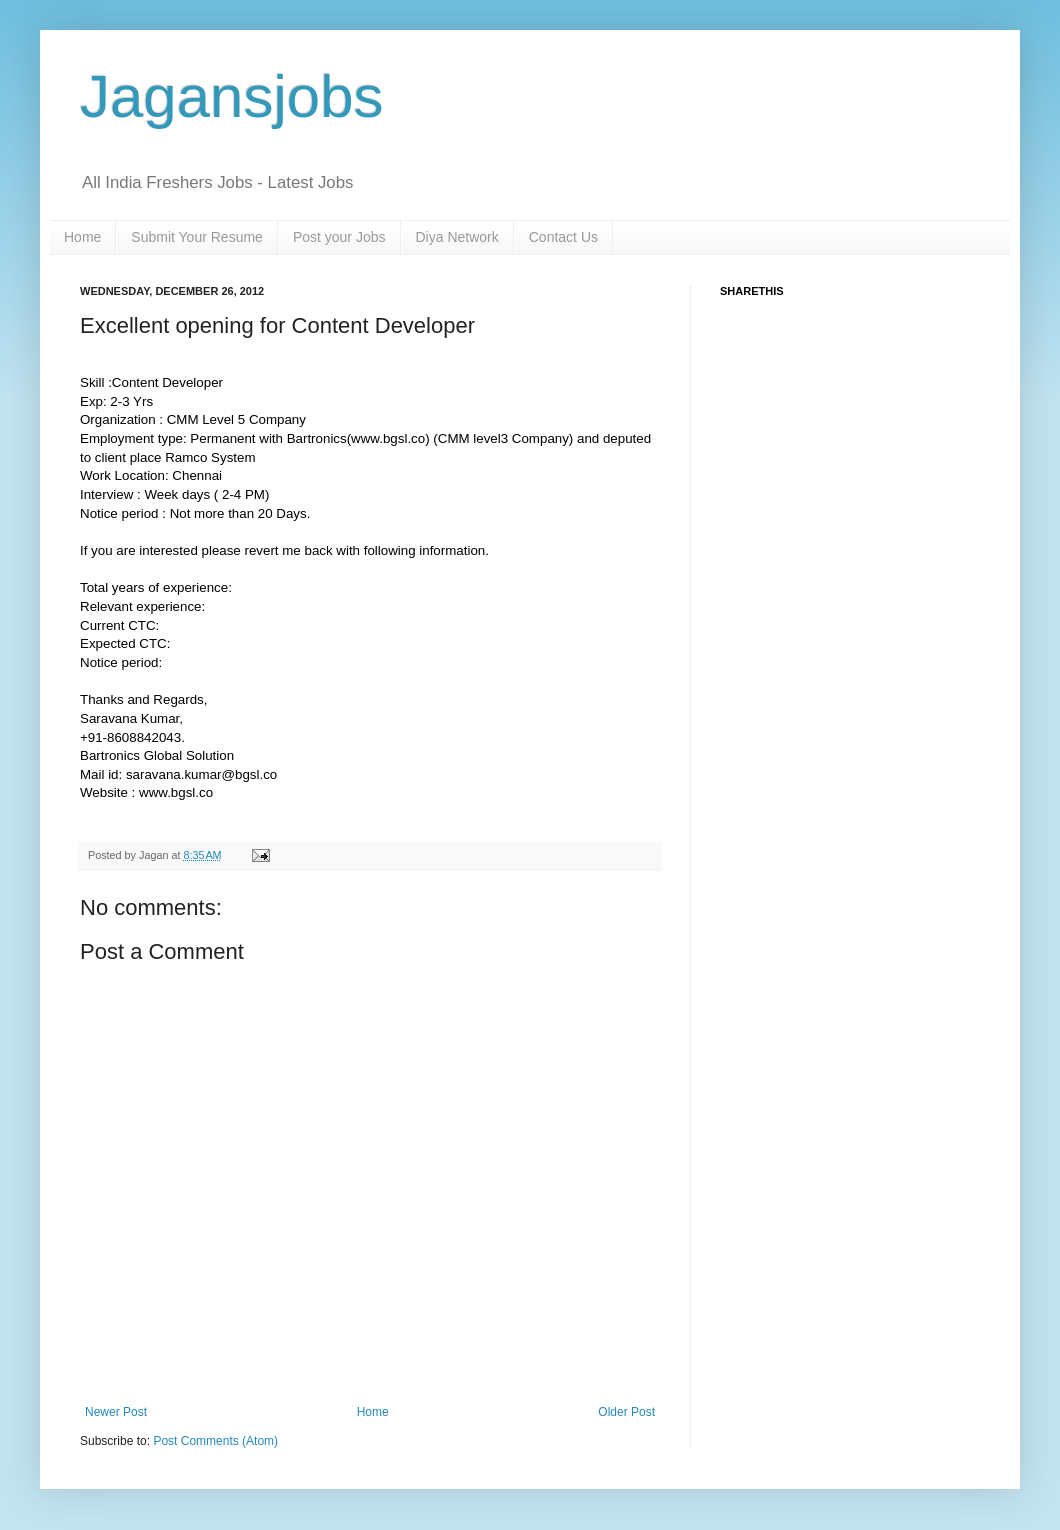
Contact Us (563, 237)
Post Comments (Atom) (215, 1441)
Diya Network (457, 237)
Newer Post (116, 1412)
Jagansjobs (232, 96)
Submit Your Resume (197, 237)
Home (82, 237)
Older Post (626, 1412)
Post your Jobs (339, 237)
